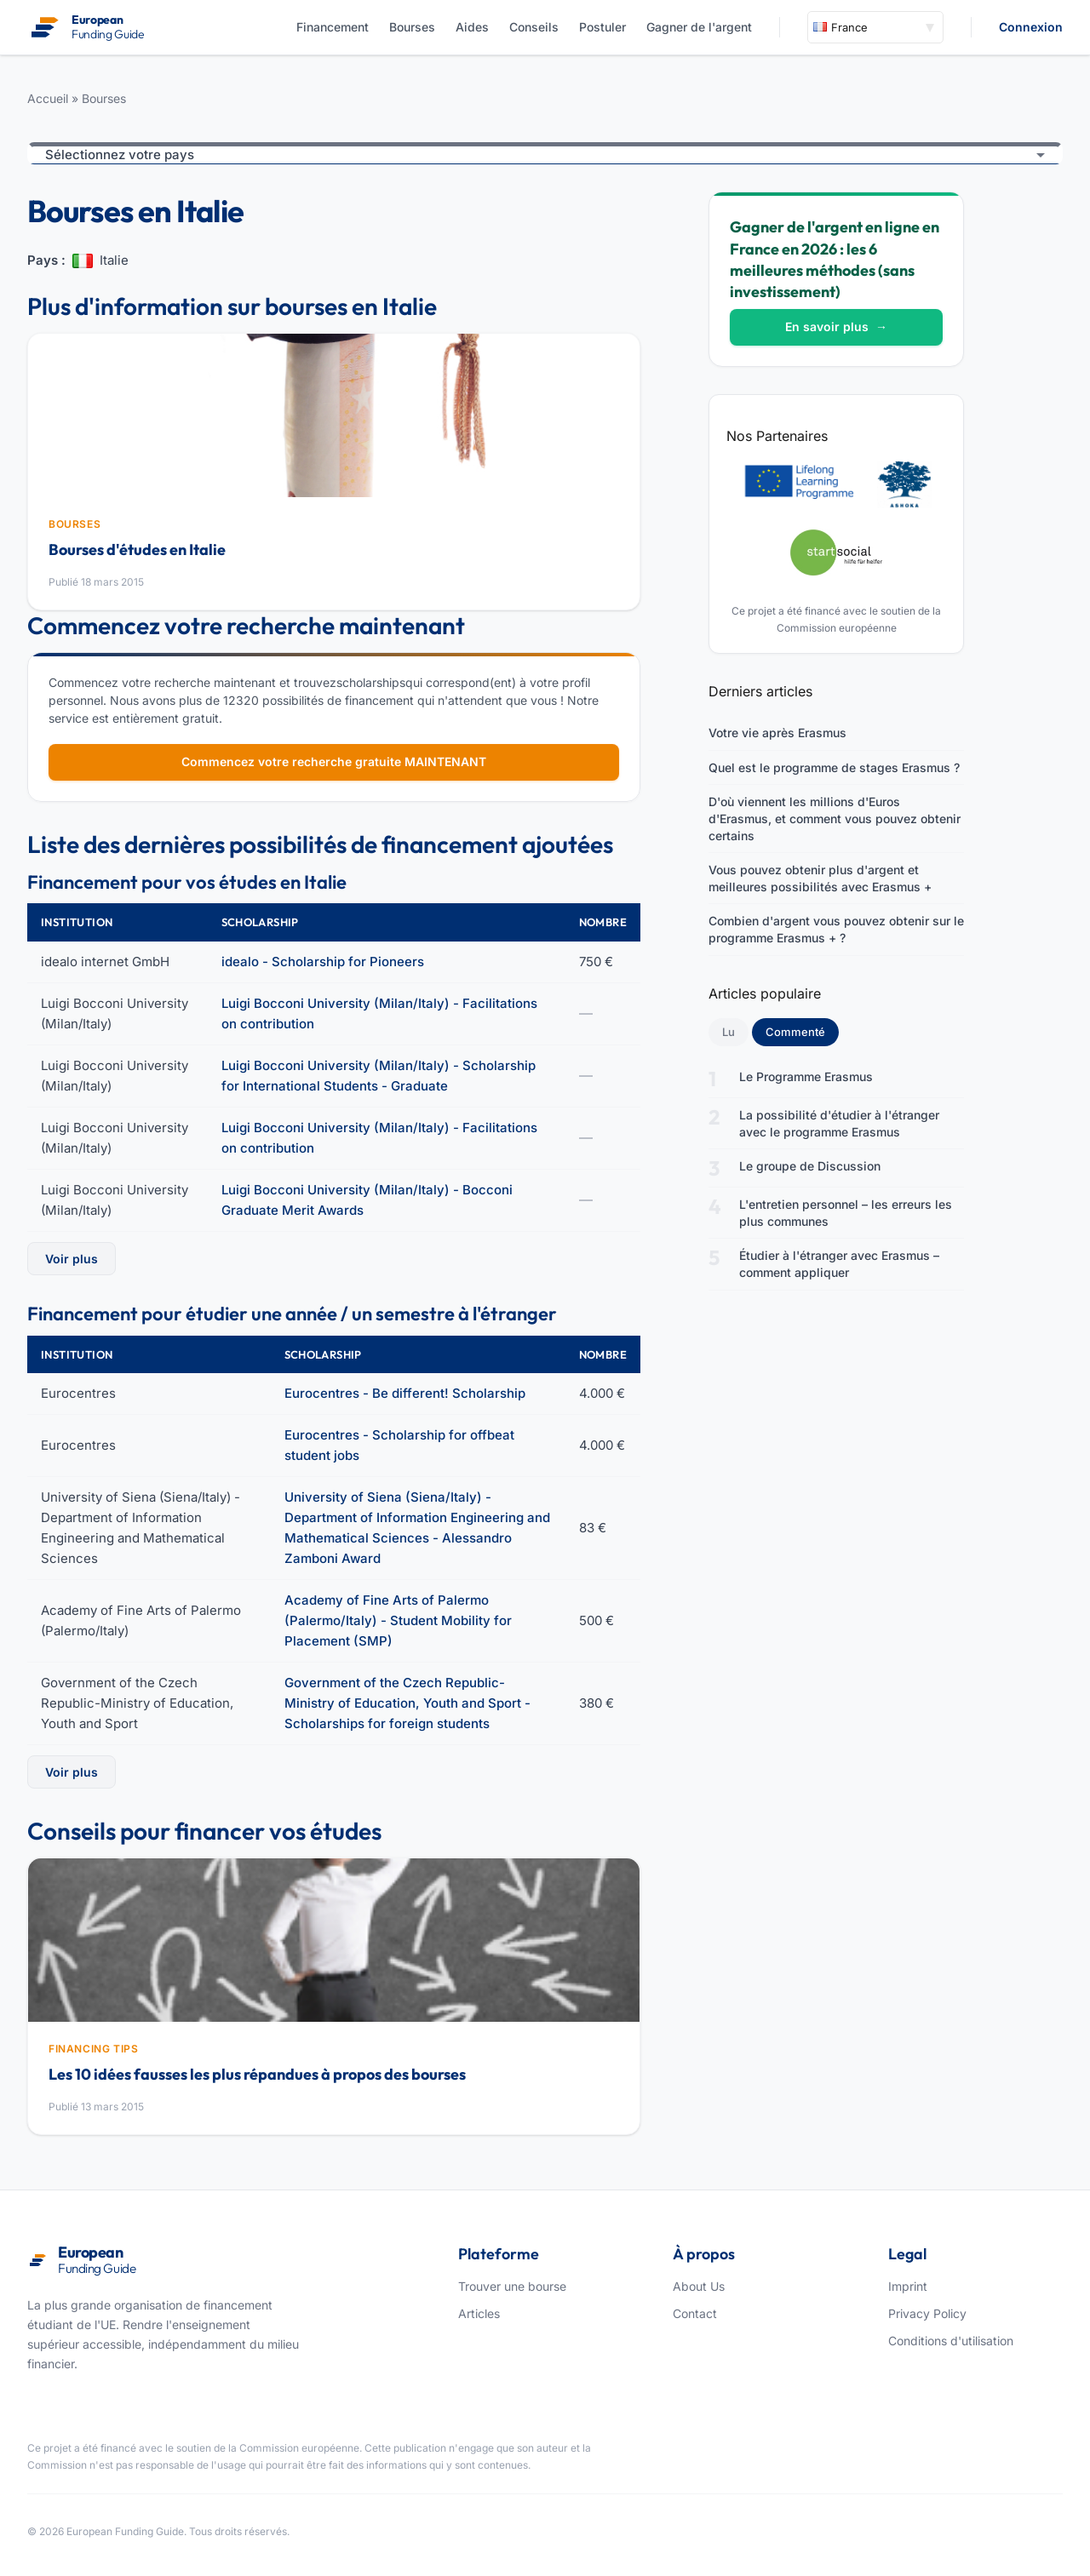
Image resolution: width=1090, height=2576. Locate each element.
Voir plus (71, 1258)
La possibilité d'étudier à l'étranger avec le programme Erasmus (839, 1123)
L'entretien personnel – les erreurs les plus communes (845, 1212)
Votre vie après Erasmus (777, 732)
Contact (695, 2313)
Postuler (602, 27)
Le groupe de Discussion (810, 1166)
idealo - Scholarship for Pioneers (322, 961)
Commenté (802, 1031)
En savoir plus (836, 326)
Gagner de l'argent (699, 27)
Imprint (907, 2286)
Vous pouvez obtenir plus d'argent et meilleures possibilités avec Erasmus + (820, 878)
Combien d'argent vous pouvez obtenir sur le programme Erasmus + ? (836, 929)
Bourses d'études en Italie (137, 549)
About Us (699, 2286)
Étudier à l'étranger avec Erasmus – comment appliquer (839, 1263)
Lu (728, 1032)
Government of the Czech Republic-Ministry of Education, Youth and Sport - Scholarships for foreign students (407, 1703)
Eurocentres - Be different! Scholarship (404, 1393)
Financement (332, 27)
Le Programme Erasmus (806, 1076)
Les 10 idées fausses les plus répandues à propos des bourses (257, 2074)
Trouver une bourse (512, 2286)
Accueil (47, 98)
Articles (479, 2313)
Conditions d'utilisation (950, 2340)
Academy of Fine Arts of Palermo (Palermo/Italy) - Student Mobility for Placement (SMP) (398, 1620)
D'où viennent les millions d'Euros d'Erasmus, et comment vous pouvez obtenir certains (834, 818)
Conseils (534, 27)
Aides (472, 27)
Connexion (1031, 27)
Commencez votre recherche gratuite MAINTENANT (333, 761)
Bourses (412, 27)
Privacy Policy (927, 2313)
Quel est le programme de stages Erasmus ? (834, 767)
